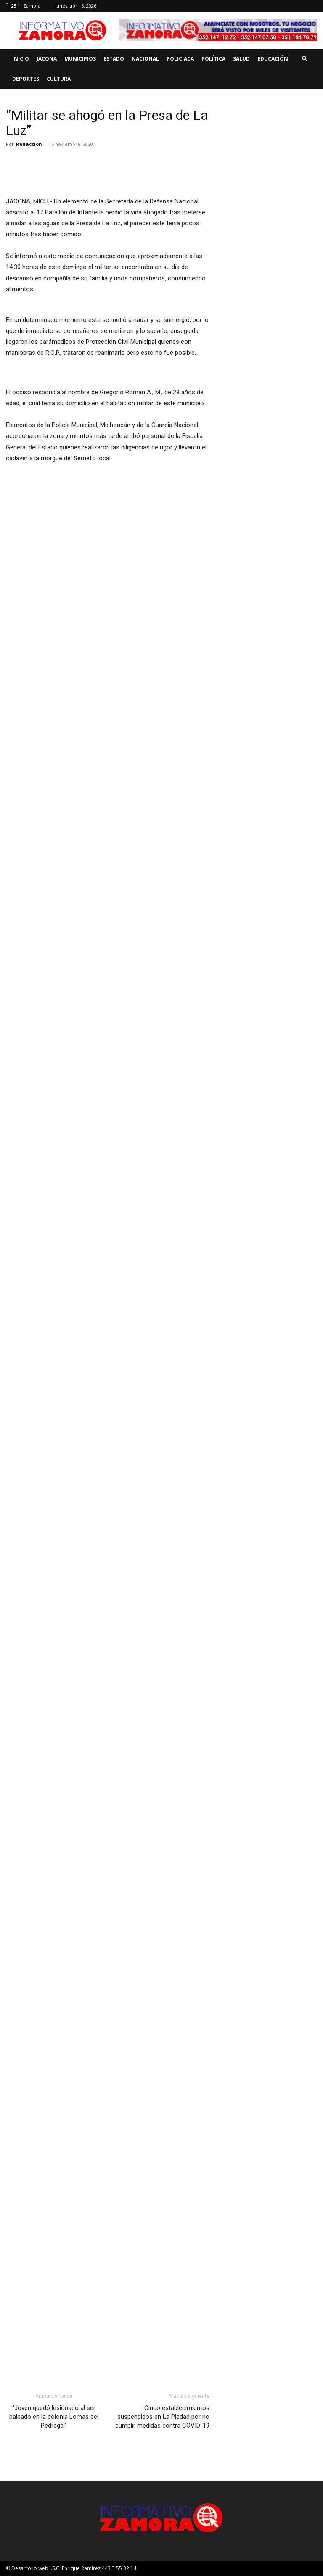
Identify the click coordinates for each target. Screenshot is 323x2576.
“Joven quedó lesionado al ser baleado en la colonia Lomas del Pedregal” (53, 2416)
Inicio (20, 58)
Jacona (47, 58)
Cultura (59, 78)
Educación (272, 58)
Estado (113, 58)
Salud (241, 58)
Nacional (145, 58)
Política (213, 58)
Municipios (80, 58)
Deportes (25, 78)
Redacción (29, 144)
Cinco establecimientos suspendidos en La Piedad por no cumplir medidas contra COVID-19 (162, 2416)
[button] (304, 59)
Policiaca (180, 58)
